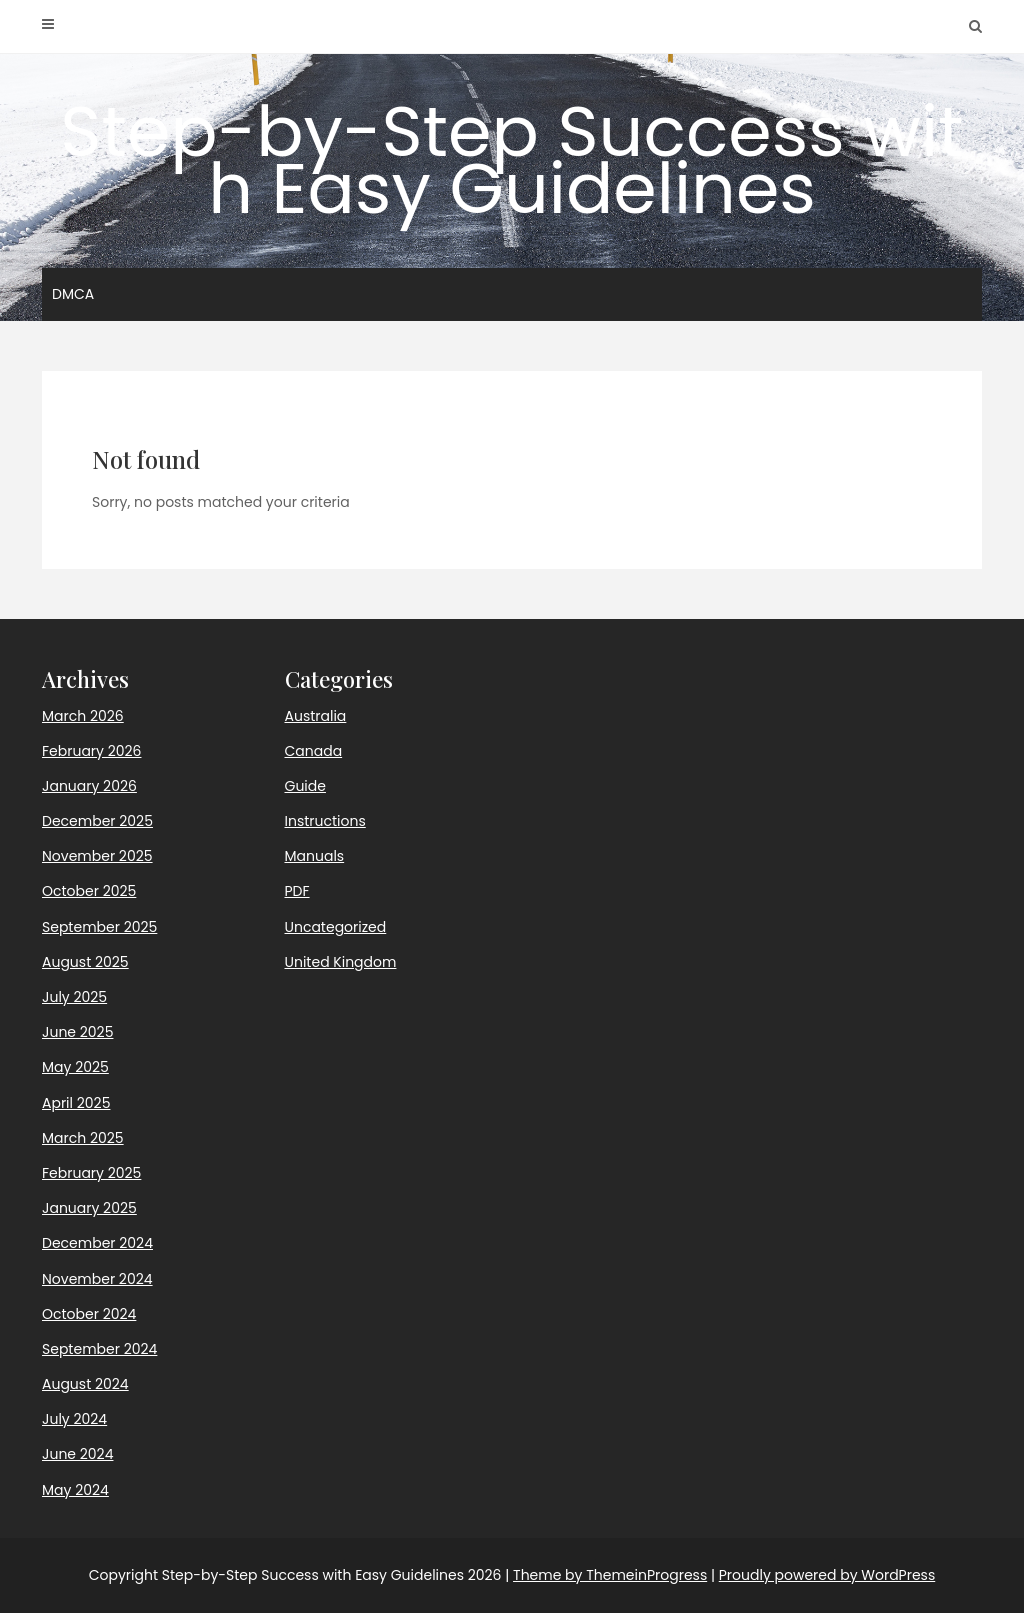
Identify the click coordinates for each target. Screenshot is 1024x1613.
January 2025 (89, 1208)
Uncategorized (336, 927)
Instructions (325, 821)
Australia (316, 716)
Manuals (315, 856)
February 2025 (91, 1173)
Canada (314, 751)
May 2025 (75, 1067)
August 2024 (85, 1384)
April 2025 (76, 1103)
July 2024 (74, 1419)
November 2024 (97, 1279)
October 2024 (89, 1314)
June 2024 (77, 1454)
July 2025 (74, 997)
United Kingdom (341, 962)
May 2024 (75, 1490)
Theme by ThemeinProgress (610, 1575)
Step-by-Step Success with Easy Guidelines (511, 160)
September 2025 (99, 927)
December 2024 (97, 1243)
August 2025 (85, 962)
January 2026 (89, 786)
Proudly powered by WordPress (827, 1575)
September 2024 (99, 1349)
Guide (305, 786)
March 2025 (83, 1138)
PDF (297, 891)
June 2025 (77, 1032)
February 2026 (91, 751)
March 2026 (83, 716)
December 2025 (97, 821)
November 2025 (97, 856)
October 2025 (89, 891)
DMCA (73, 294)
